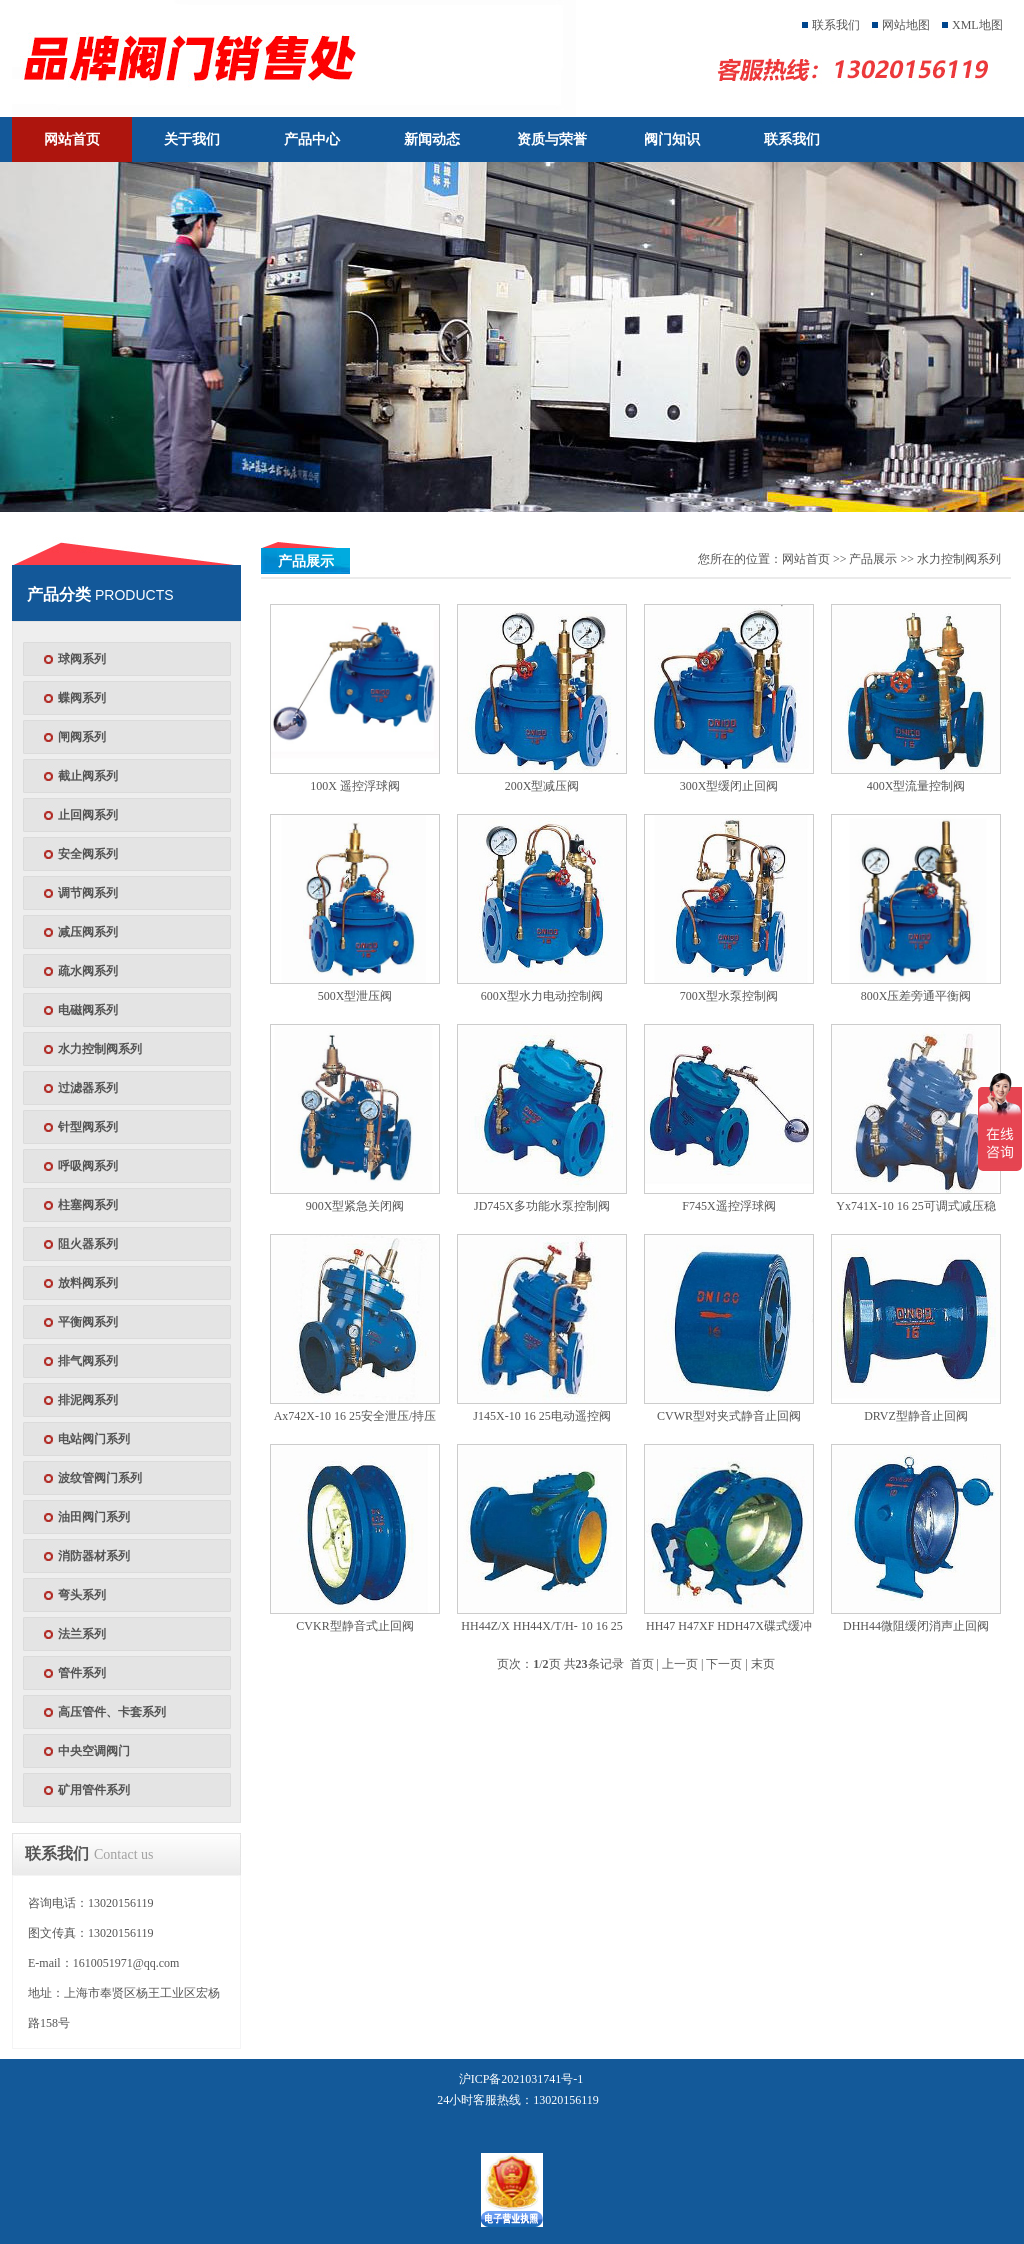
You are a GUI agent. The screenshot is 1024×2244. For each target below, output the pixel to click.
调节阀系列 (88, 893)
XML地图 (977, 25)
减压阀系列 (88, 932)
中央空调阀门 (94, 1751)
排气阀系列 (88, 1361)
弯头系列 (82, 1595)
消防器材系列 (94, 1556)
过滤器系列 (88, 1088)
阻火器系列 (88, 1244)
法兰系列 (82, 1634)
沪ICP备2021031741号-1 (521, 2079)
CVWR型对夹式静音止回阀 (729, 1416)
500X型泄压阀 (355, 996)
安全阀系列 (88, 854)
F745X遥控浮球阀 (728, 1206)
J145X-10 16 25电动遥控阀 (541, 1416)
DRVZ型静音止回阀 (916, 1416)
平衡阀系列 (88, 1322)
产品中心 (312, 139)
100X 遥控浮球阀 (355, 786)
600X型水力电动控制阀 (542, 996)
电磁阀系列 (88, 1010)
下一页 (724, 1664)
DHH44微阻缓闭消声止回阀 (916, 1626)
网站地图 (906, 25)
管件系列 (82, 1673)
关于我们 (192, 139)
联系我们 (836, 25)
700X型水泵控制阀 (729, 996)
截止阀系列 (88, 776)
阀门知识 (672, 139)
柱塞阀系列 (88, 1205)
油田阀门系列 (94, 1517)
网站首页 (72, 139)
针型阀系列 (88, 1127)
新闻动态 (432, 139)
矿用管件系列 (94, 1790)
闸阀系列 (82, 737)
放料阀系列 (88, 1283)
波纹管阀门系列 (100, 1478)
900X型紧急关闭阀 (355, 1206)
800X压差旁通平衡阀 (916, 996)
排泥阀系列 (88, 1400)
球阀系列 (82, 659)
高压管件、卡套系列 (112, 1712)
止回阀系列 (88, 815)
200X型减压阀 (542, 786)
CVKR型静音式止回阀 (354, 1626)
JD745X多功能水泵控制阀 (542, 1206)
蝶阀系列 (82, 698)
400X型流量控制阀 (916, 786)
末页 (763, 1664)
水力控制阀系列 (100, 1049)
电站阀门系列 (94, 1439)
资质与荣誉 (552, 139)
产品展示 (873, 559)
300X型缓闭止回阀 (729, 786)
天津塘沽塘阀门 (310, 58)
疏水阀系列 (88, 971)
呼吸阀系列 (88, 1166)
